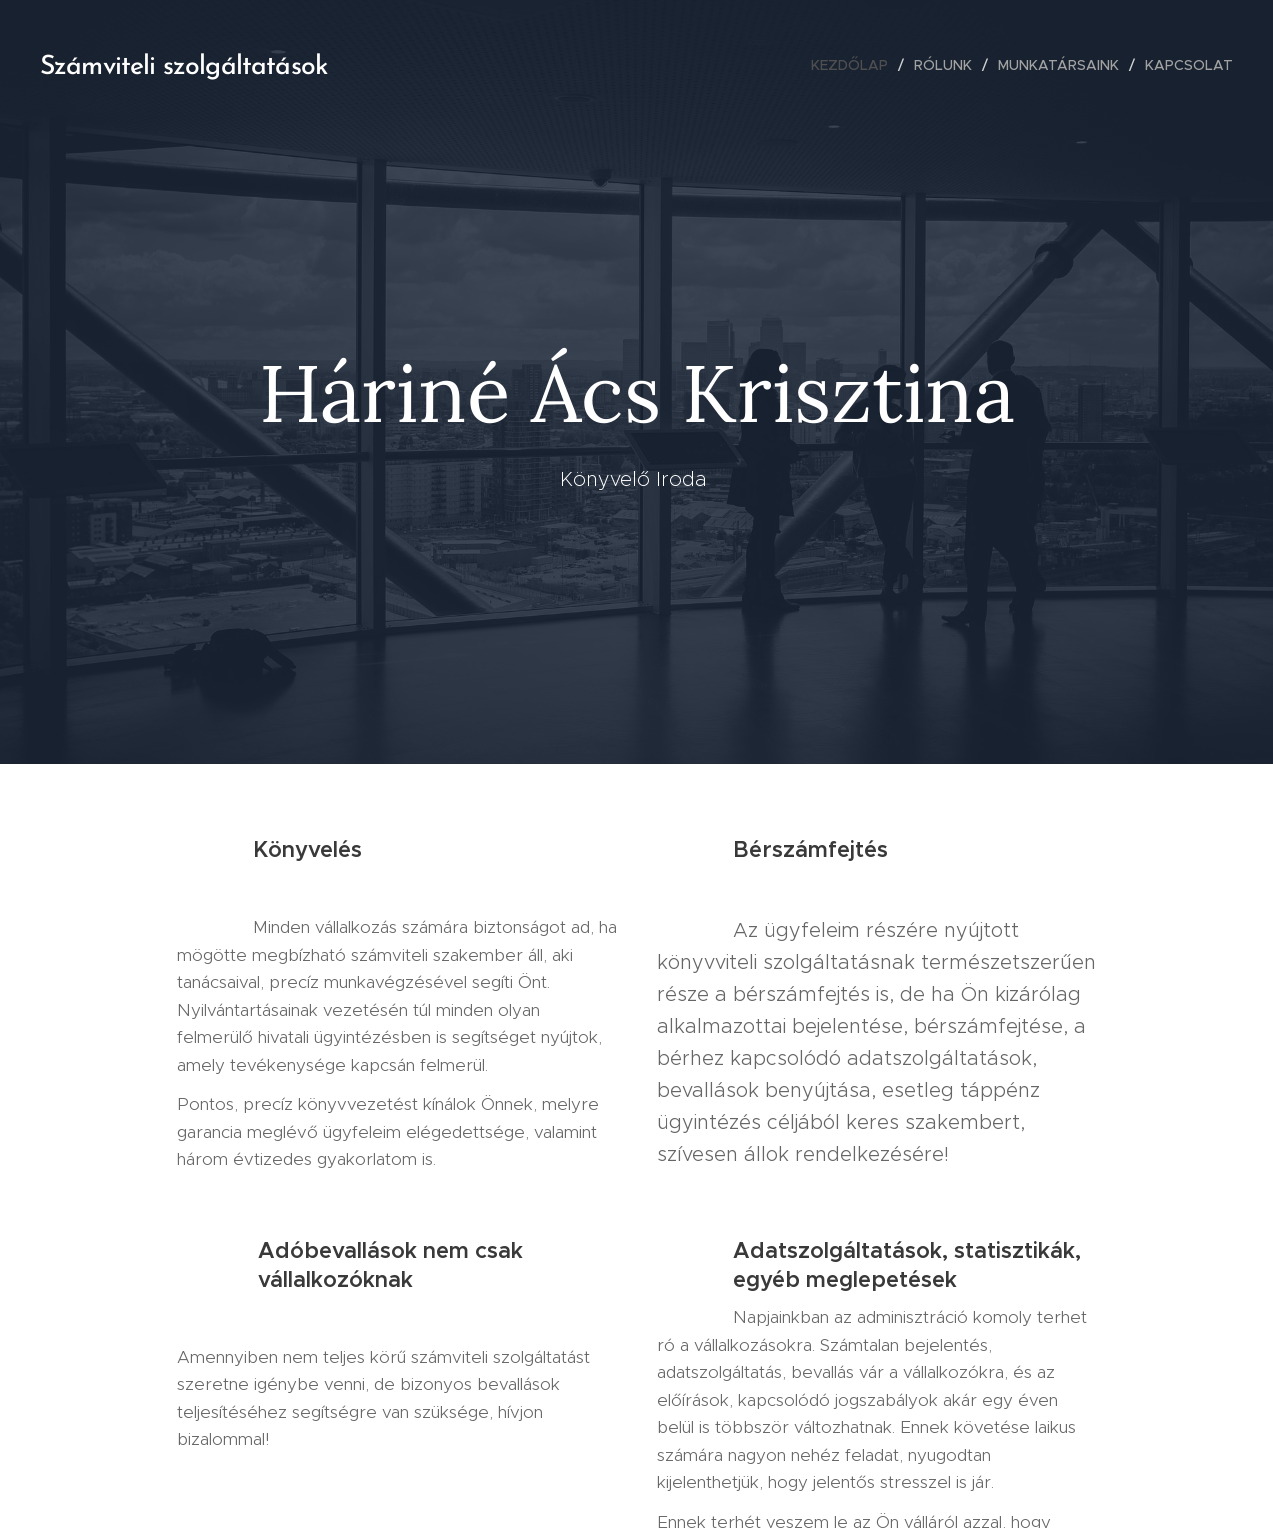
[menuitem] (855, 65)
